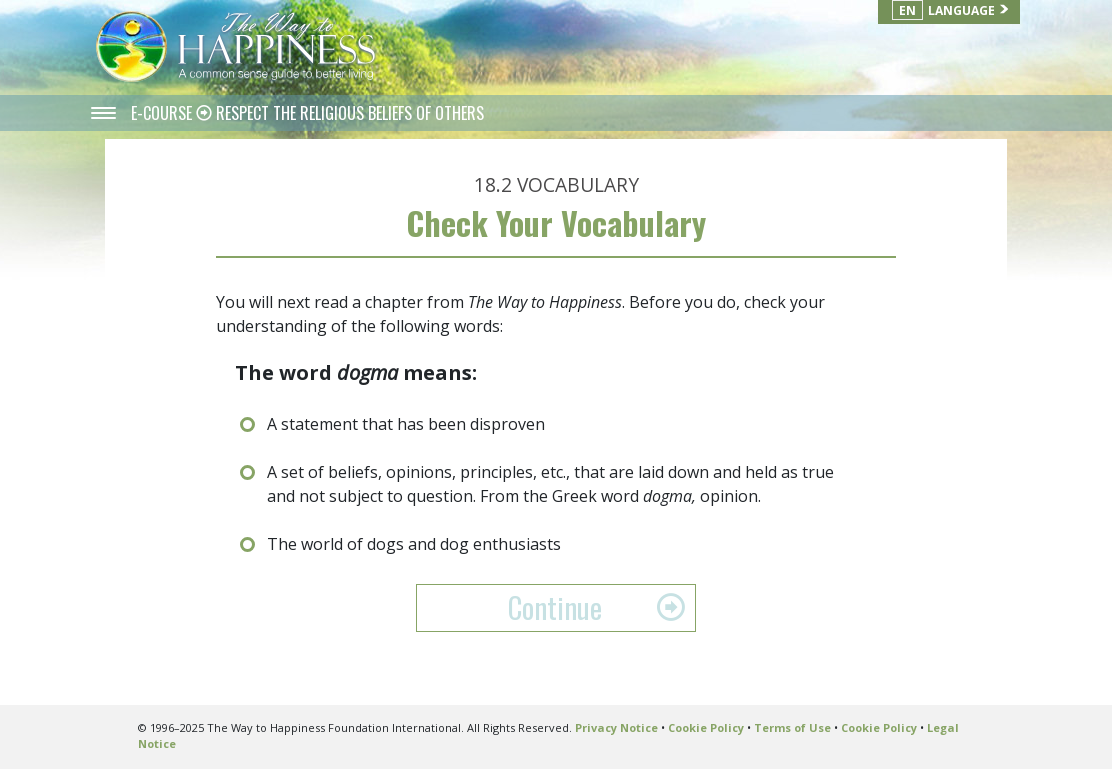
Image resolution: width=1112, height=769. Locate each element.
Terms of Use (792, 727)
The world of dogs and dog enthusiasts (414, 544)
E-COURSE (163, 113)
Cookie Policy (706, 727)
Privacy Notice (616, 727)
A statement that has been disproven (406, 424)
